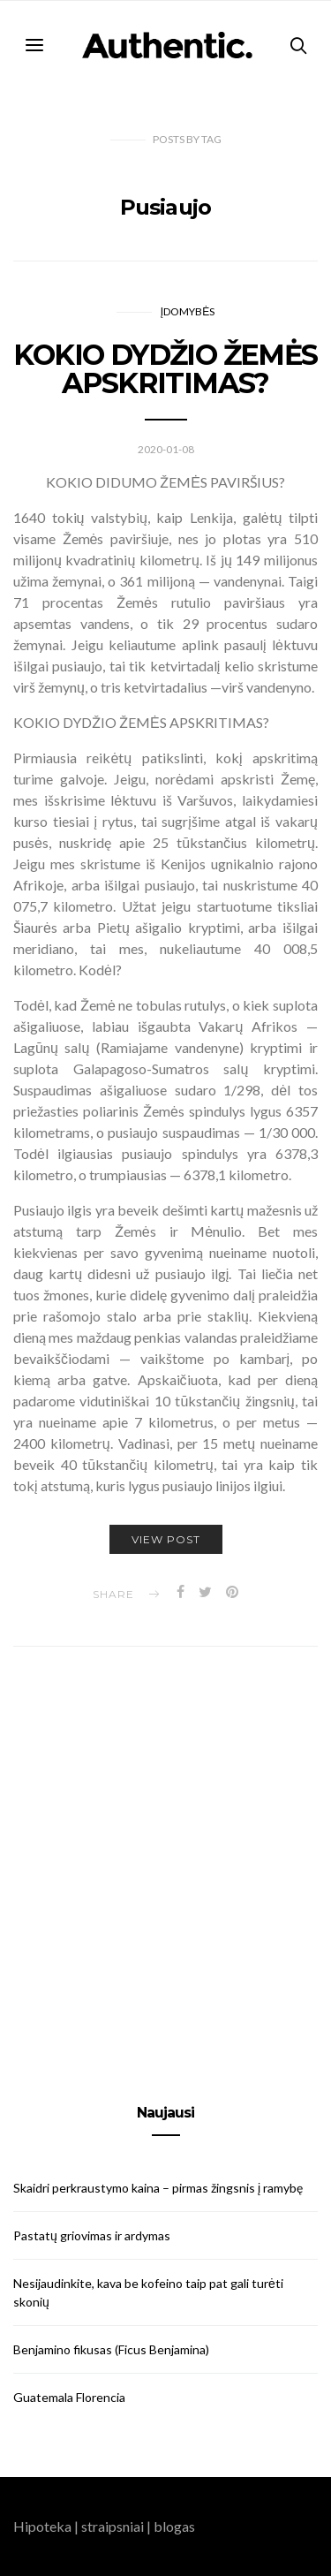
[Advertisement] (165, 1854)
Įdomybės (187, 311)
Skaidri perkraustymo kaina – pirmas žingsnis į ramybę (158, 2187)
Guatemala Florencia (69, 2397)
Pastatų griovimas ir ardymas (91, 2235)
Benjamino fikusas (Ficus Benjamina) (111, 2349)
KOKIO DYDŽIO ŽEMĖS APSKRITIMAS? (165, 368)
